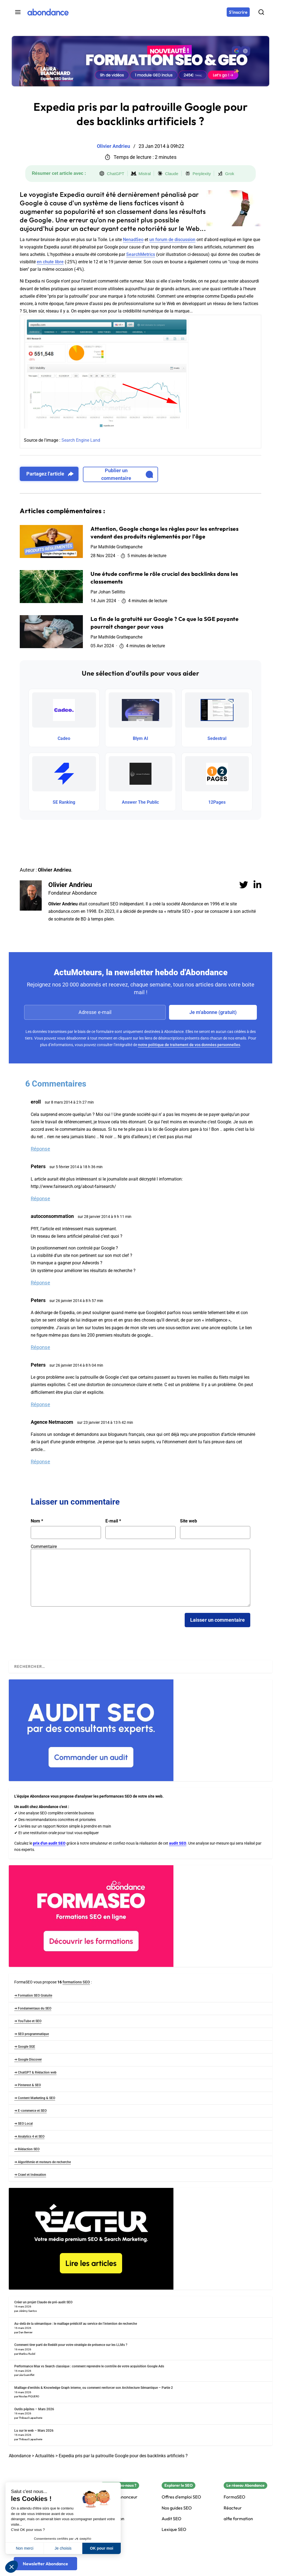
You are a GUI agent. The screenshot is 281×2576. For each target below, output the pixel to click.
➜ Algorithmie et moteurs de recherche (42, 2162)
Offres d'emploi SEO (181, 2497)
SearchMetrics (140, 254)
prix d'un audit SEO (49, 1843)
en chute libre (50, 261)
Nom (37, 1521)
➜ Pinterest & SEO (27, 2085)
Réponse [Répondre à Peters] (40, 1198)
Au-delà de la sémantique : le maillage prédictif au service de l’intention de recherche (75, 2324)
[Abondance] (48, 12)
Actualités (44, 2455)
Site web (188, 1521)
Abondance (20, 2455)
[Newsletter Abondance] (45, 2563)
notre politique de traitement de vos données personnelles (189, 1045)
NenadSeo (133, 239)
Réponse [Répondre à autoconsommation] (40, 1283)
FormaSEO (234, 2497)
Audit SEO (171, 2518)
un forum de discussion (172, 239)
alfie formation (238, 2518)
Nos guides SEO (177, 2508)
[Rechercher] (261, 12)
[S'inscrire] (238, 12)
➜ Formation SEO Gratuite (33, 1995)
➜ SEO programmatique (31, 2034)
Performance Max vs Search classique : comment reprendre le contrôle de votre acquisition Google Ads (89, 2366)
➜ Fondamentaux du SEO (32, 2008)
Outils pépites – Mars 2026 (34, 2409)
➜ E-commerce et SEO (30, 2111)
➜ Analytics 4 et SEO (29, 2136)
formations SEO (76, 1982)
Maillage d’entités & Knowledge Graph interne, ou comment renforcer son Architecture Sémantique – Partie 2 (93, 2388)
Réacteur (233, 2508)
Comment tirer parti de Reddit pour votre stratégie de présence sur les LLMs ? (70, 2345)
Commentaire (44, 1546)
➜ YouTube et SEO (27, 2021)
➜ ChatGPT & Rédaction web (35, 2072)
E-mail (113, 1521)
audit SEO (177, 1843)
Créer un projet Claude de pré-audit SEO (43, 2302)
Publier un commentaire (127, 474)
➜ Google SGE (24, 2047)
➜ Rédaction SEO (27, 2149)
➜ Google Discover (28, 2059)
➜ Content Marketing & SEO (34, 2098)
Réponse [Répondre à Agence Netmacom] (40, 1461)
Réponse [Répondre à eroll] (40, 1149)
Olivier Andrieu (70, 885)
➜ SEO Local (23, 2124)
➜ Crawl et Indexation (30, 2175)
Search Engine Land (80, 440)
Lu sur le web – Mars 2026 (34, 2431)
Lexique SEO (174, 2529)
